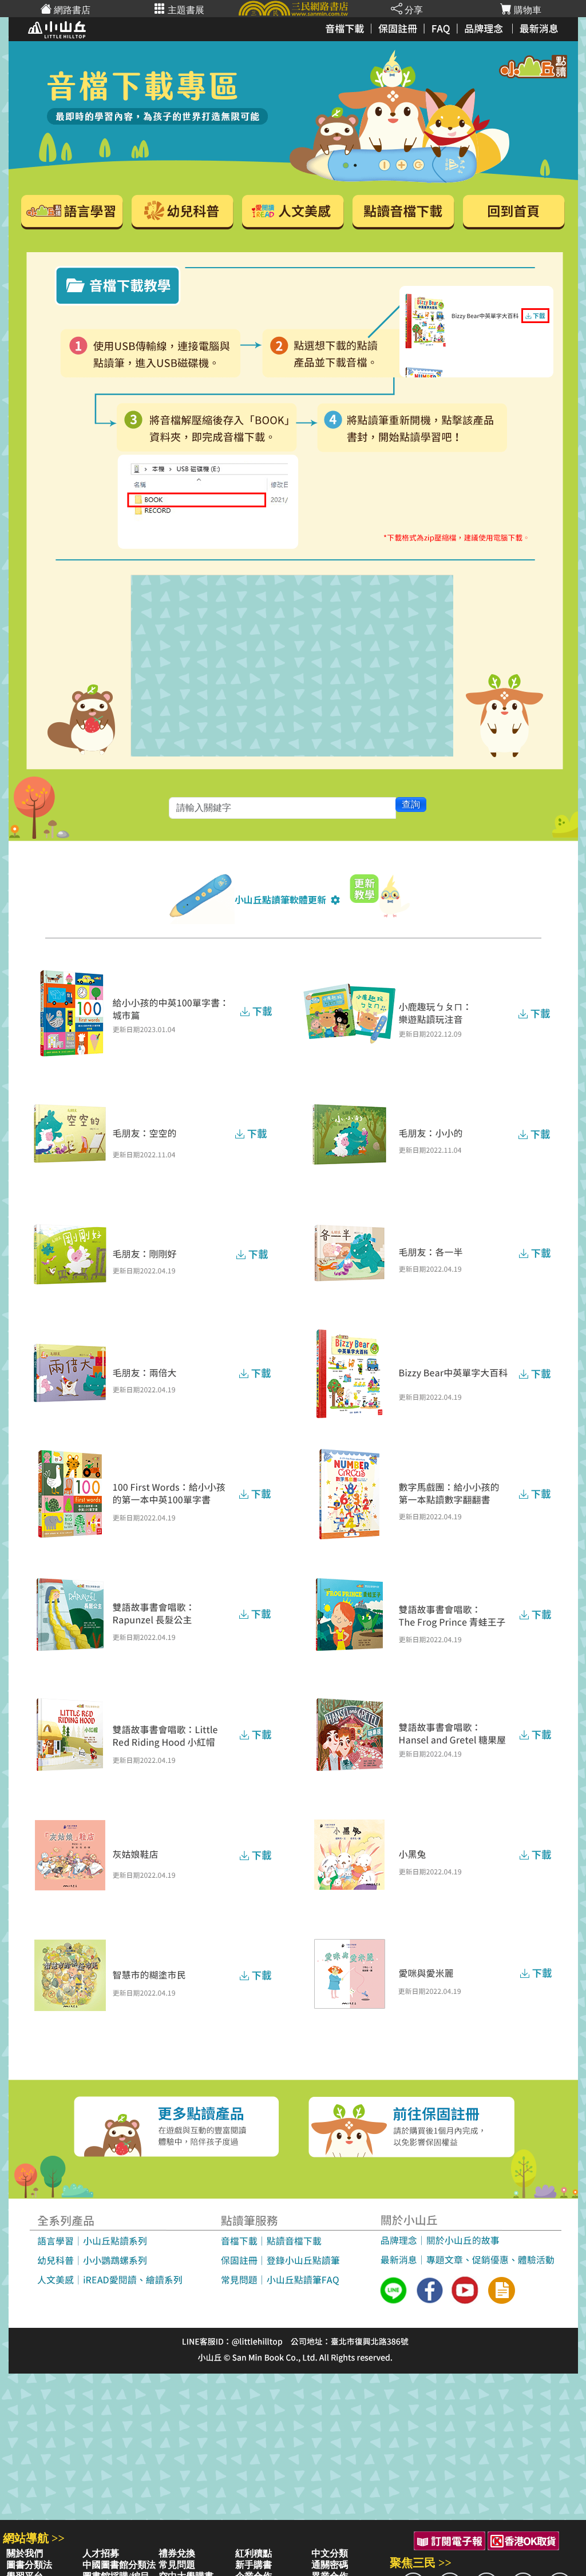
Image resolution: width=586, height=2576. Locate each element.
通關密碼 (329, 2565)
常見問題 (177, 2565)
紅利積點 (253, 2553)
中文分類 (329, 2553)
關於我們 (24, 2553)
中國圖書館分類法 (119, 2565)
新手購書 (253, 2565)
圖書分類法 (29, 2565)
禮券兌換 (177, 2553)
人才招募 (100, 2553)
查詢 (411, 804)
